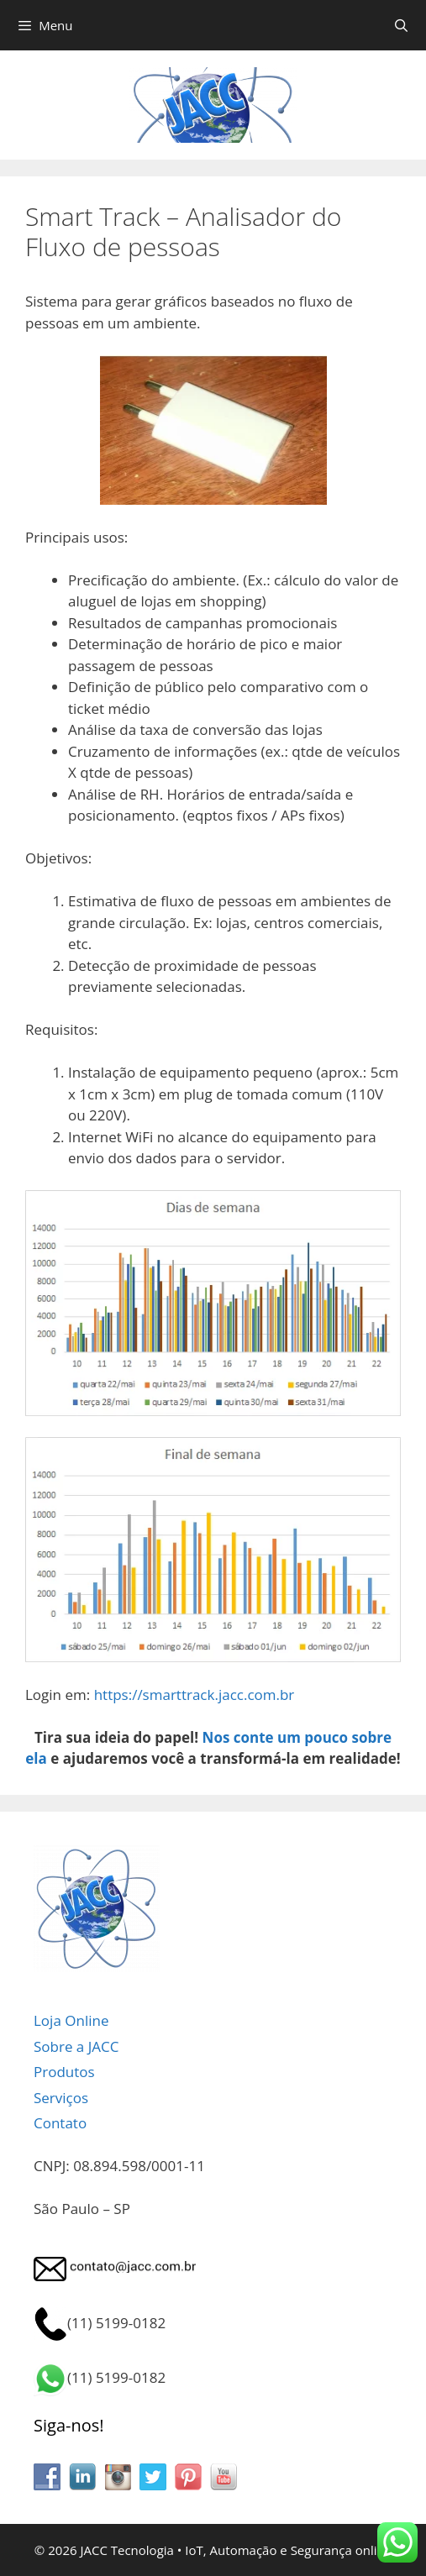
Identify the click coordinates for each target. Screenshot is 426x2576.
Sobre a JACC (76, 2046)
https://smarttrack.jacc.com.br (194, 1694)
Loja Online (71, 2020)
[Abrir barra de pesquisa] (401, 25)
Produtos (64, 2071)
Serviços (61, 2097)
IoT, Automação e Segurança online (288, 2550)
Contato (60, 2123)
